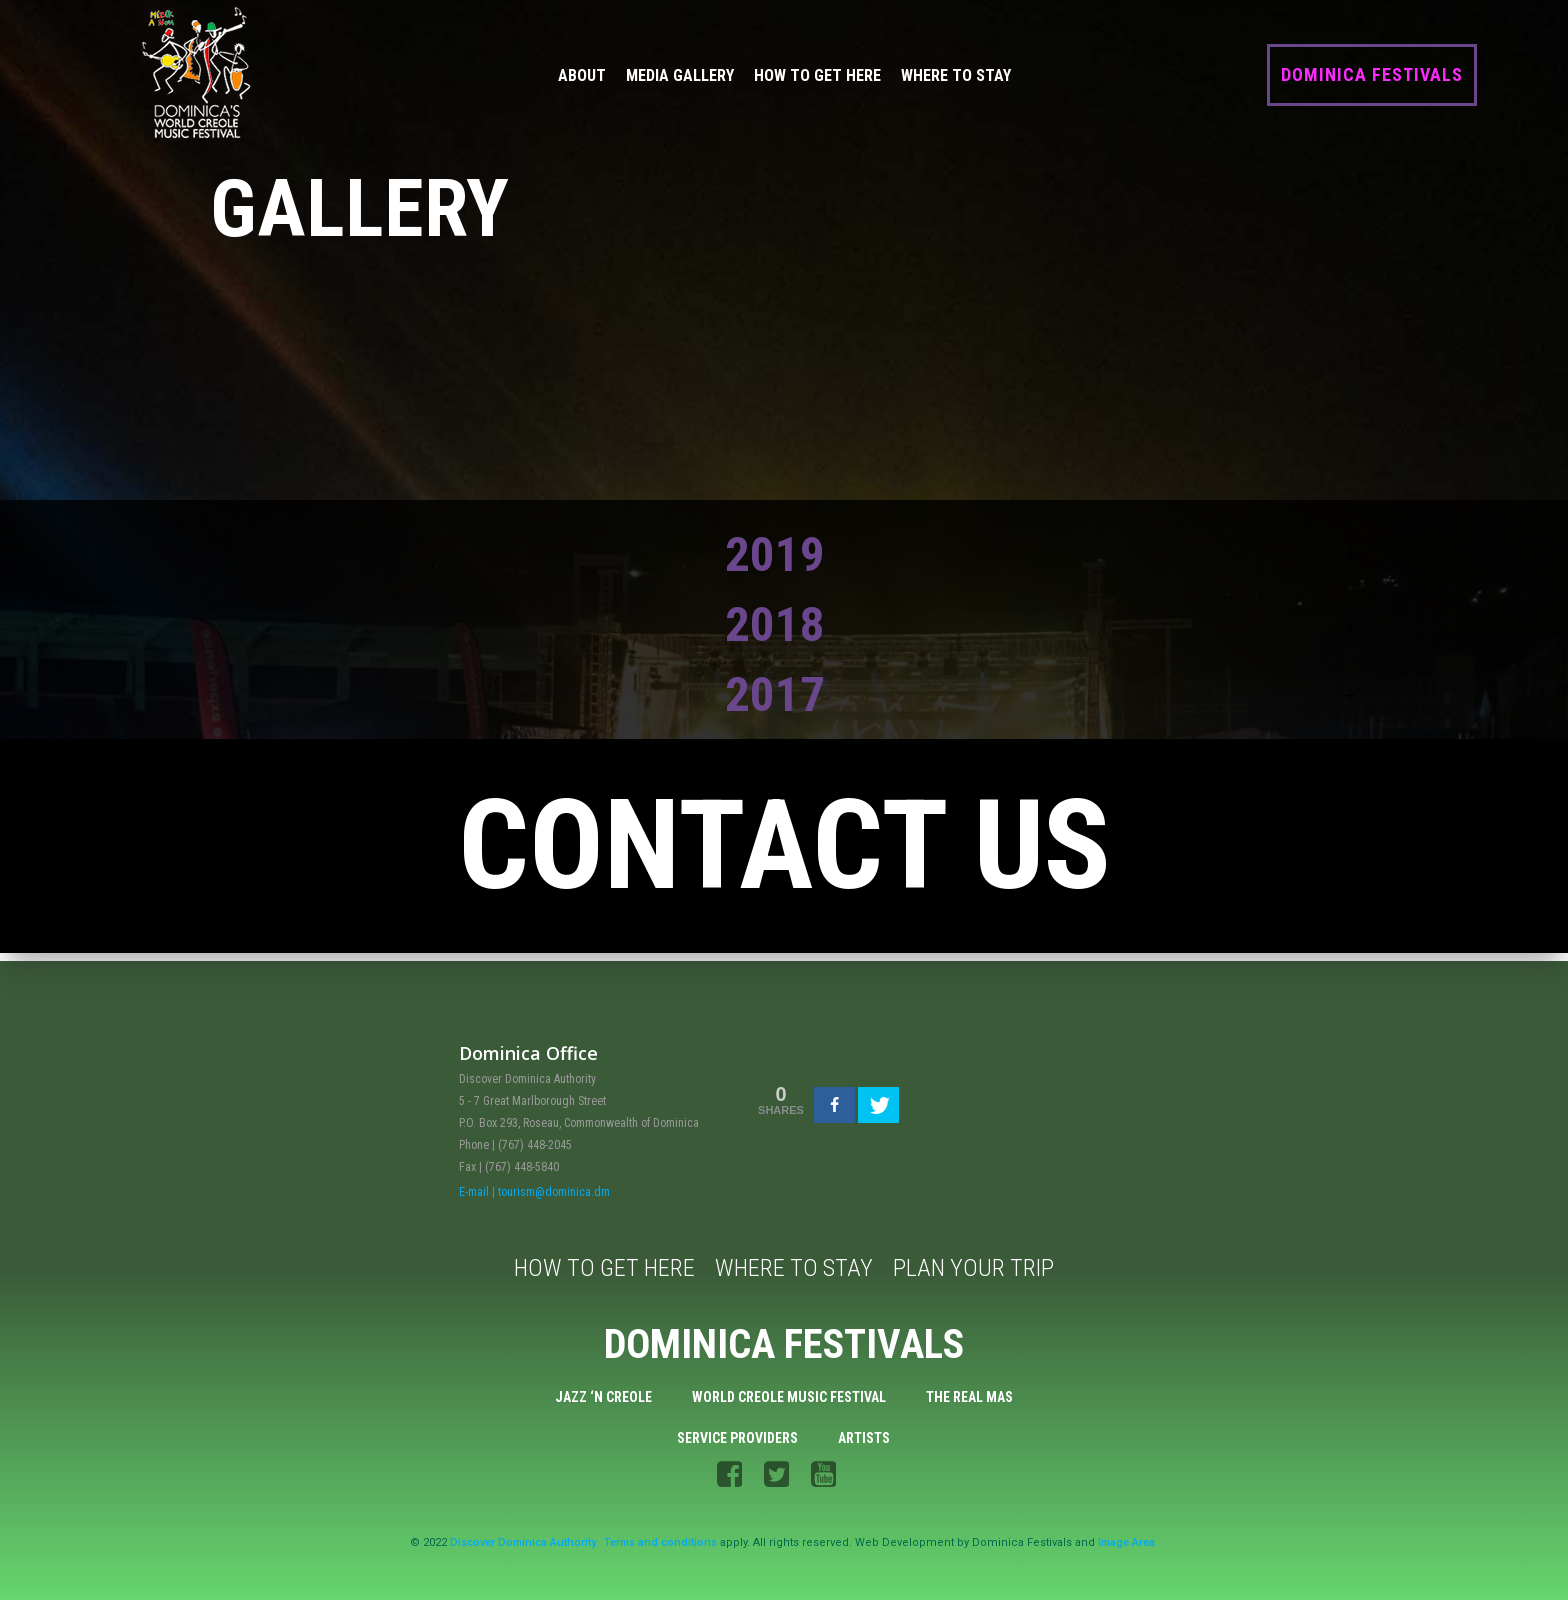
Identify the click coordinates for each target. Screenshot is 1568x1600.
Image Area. (1128, 1543)
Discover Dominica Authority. (524, 1543)
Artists (865, 1437)
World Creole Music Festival (789, 1396)
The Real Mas (969, 1396)
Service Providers (738, 1437)
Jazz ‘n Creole (603, 1396)
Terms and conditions (660, 1543)
